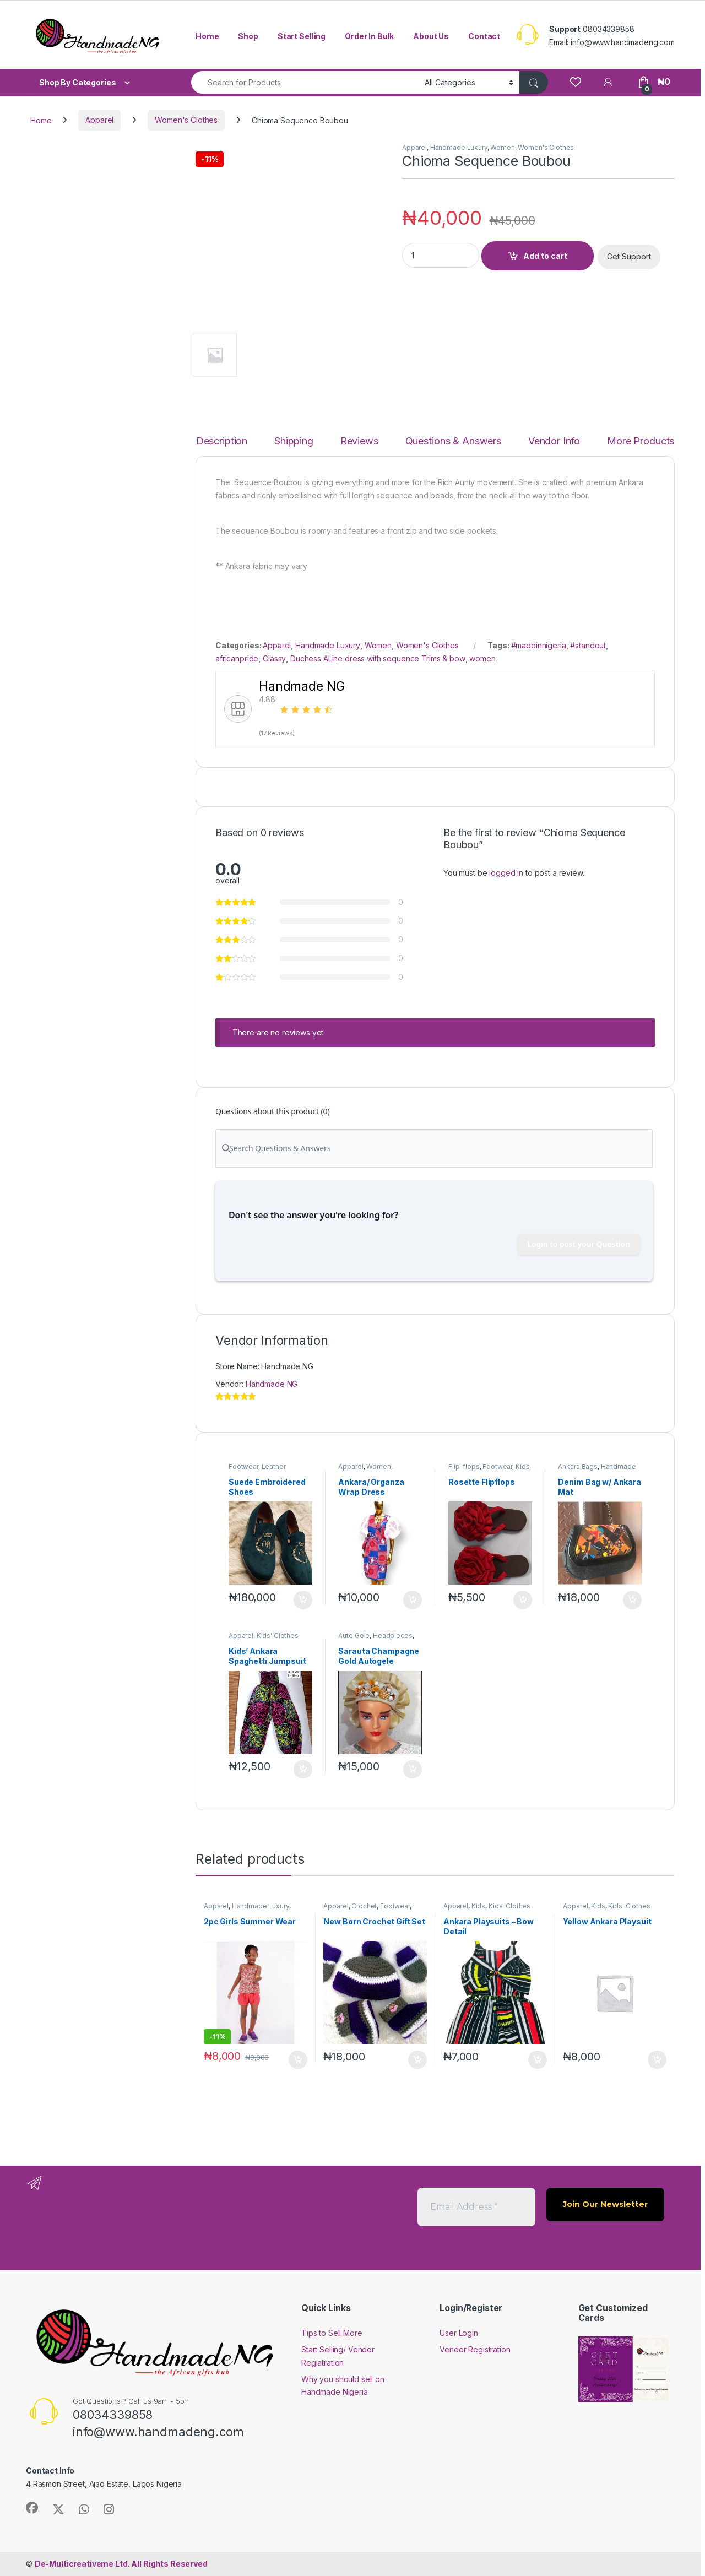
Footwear (243, 1466)
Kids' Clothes (278, 1635)
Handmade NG (271, 1384)
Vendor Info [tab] (554, 441)
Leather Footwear (257, 1470)
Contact (484, 36)
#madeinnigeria (538, 645)
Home (207, 36)
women (482, 658)
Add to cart (545, 256)
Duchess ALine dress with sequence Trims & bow (377, 658)
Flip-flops (464, 1466)
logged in (506, 872)
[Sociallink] (32, 2508)
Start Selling (302, 36)
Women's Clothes (186, 119)
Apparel (99, 119)
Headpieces (393, 1635)
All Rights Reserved (121, 2563)
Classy (274, 658)
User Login (459, 2333)
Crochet (364, 1906)
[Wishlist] (575, 82)
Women (502, 147)
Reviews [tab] (359, 441)
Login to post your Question (578, 1244)
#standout (588, 645)
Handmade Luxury (458, 147)
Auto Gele (354, 1635)
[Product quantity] (440, 255)
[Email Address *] (476, 2207)
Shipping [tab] (293, 441)
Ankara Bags (577, 1466)
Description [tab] (221, 441)
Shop (248, 36)
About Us (431, 36)
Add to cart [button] (303, 1600)
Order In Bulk (369, 36)
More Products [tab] (640, 441)
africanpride (236, 658)
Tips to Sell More (331, 2333)
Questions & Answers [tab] (453, 441)
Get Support (629, 256)
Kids (522, 1466)
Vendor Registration (475, 2349)
